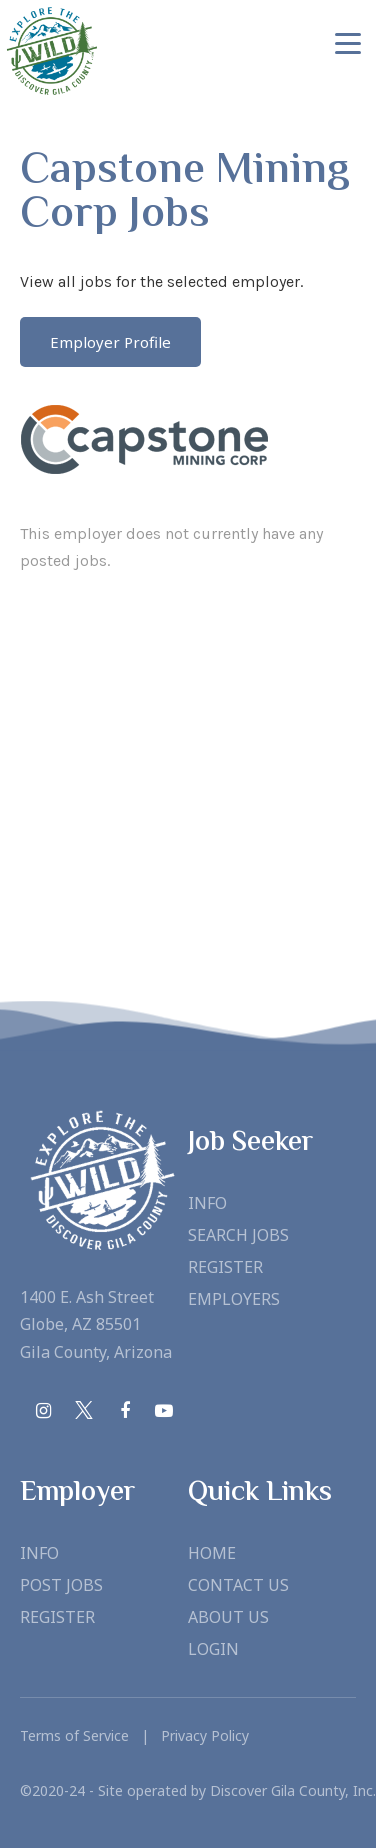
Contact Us (238, 1585)
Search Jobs (238, 1235)
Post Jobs (61, 1585)
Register (225, 1267)
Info (207, 1203)
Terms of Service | (84, 1735)
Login (213, 1649)
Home (212, 1553)
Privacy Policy (199, 1735)
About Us (228, 1617)
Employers (234, 1299)
